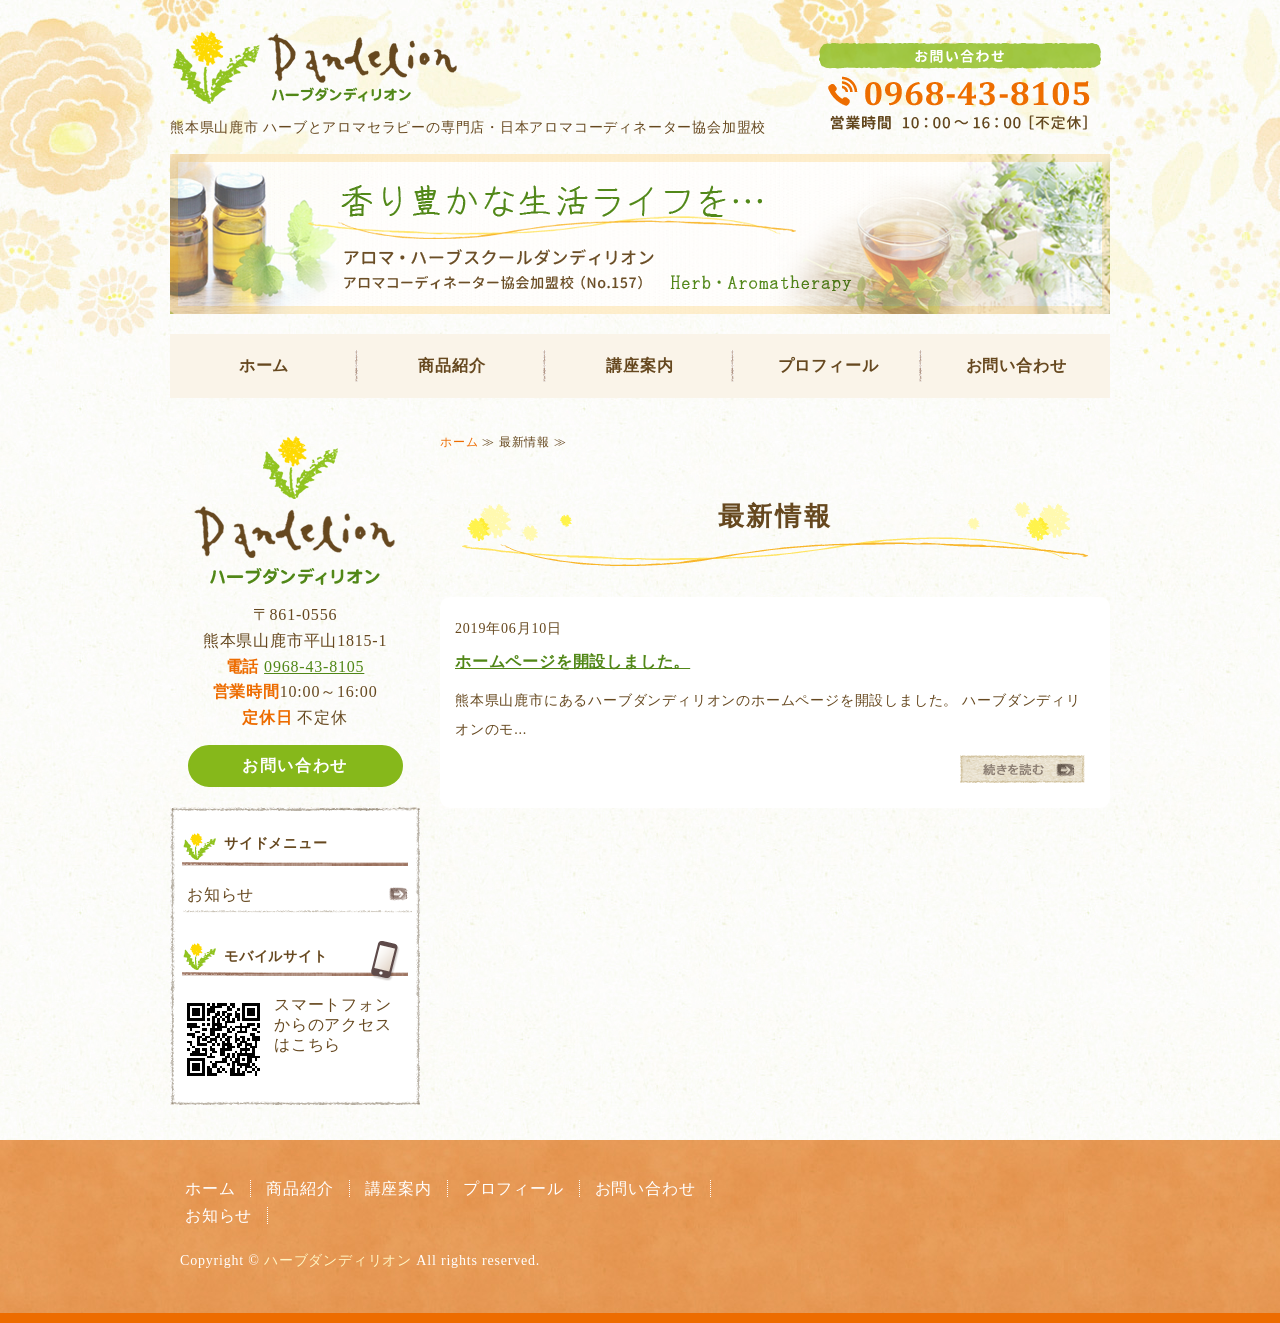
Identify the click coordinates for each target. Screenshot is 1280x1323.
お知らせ (220, 894)
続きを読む (1022, 769)
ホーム (264, 365)
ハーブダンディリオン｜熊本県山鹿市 (640, 63)
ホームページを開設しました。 (572, 661)
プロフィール (828, 365)
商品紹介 (451, 365)
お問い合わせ (1016, 365)
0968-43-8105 (314, 666)
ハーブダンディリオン (338, 1260)
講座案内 (639, 365)
